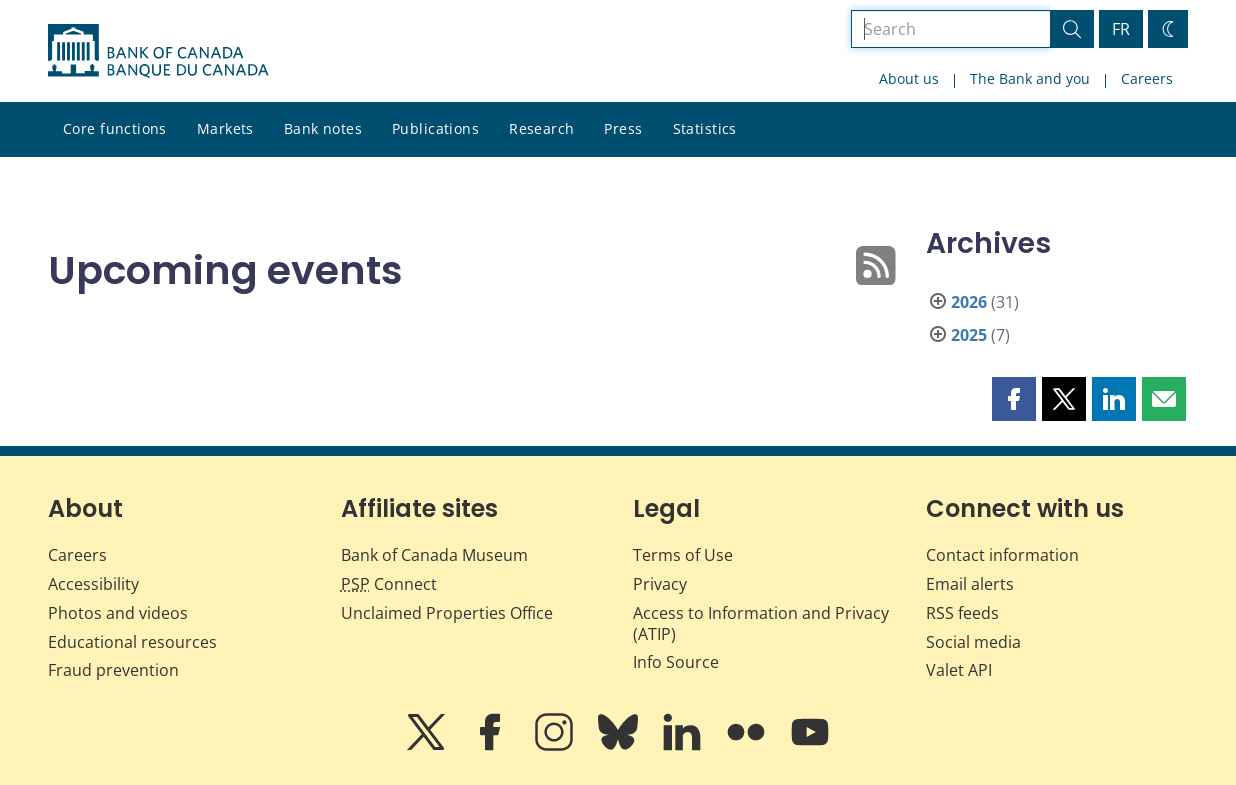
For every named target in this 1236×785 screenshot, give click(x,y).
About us (909, 78)
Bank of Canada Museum (434, 555)
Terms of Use (683, 555)
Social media (973, 642)
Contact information (1002, 555)
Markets (225, 128)
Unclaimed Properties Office (447, 613)
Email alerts (970, 584)
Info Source (676, 662)
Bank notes (323, 128)
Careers (1147, 78)
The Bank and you (1030, 78)
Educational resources (132, 642)
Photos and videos (118, 613)
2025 (969, 335)
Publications (435, 128)
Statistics (705, 128)
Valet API (959, 670)
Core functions (115, 128)
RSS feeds (962, 613)
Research (541, 128)
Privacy (660, 584)
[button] (1014, 399)
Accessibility (93, 584)
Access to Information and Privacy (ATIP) (761, 623)
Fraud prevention (113, 670)
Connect (389, 584)
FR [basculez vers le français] (1121, 29)
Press (623, 128)
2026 (969, 302)
